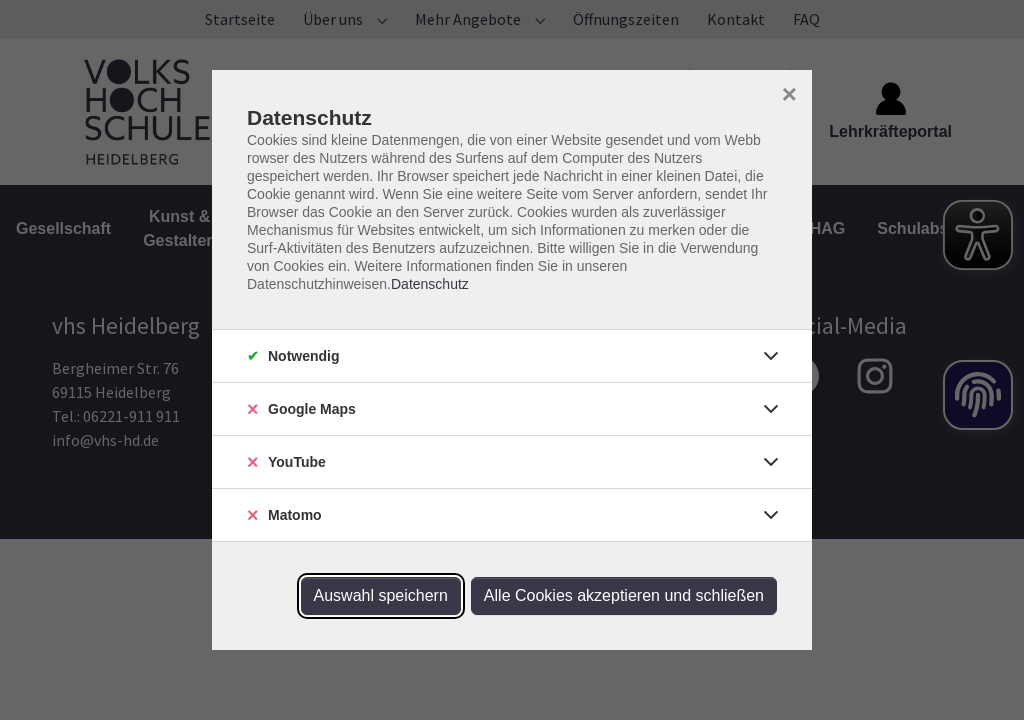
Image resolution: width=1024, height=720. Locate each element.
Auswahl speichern (381, 595)
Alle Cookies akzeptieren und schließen (624, 595)
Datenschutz (430, 284)
